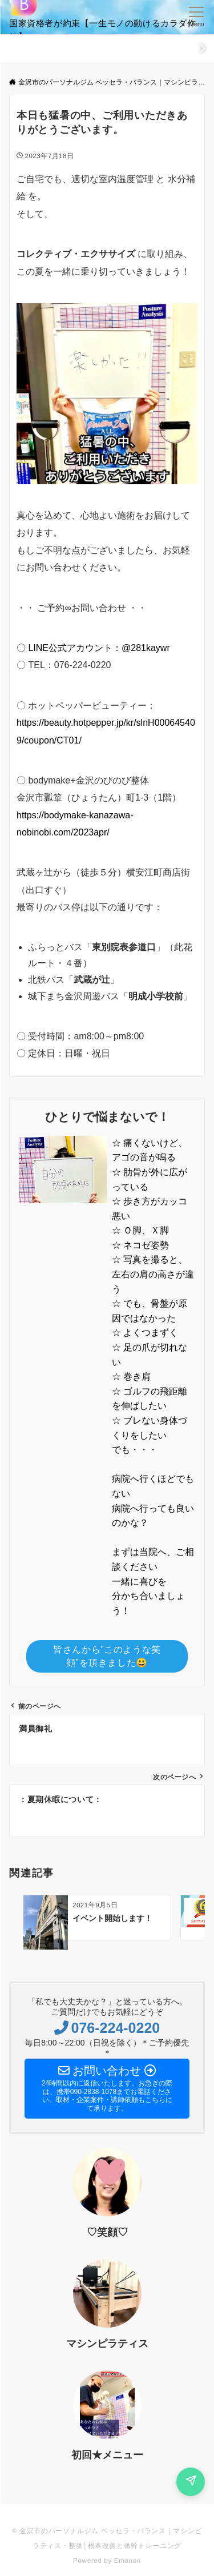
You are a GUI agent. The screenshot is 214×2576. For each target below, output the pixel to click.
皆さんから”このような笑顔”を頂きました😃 (107, 1656)
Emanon (127, 2560)
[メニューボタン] (196, 17)
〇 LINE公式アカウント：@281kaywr (93, 648)
